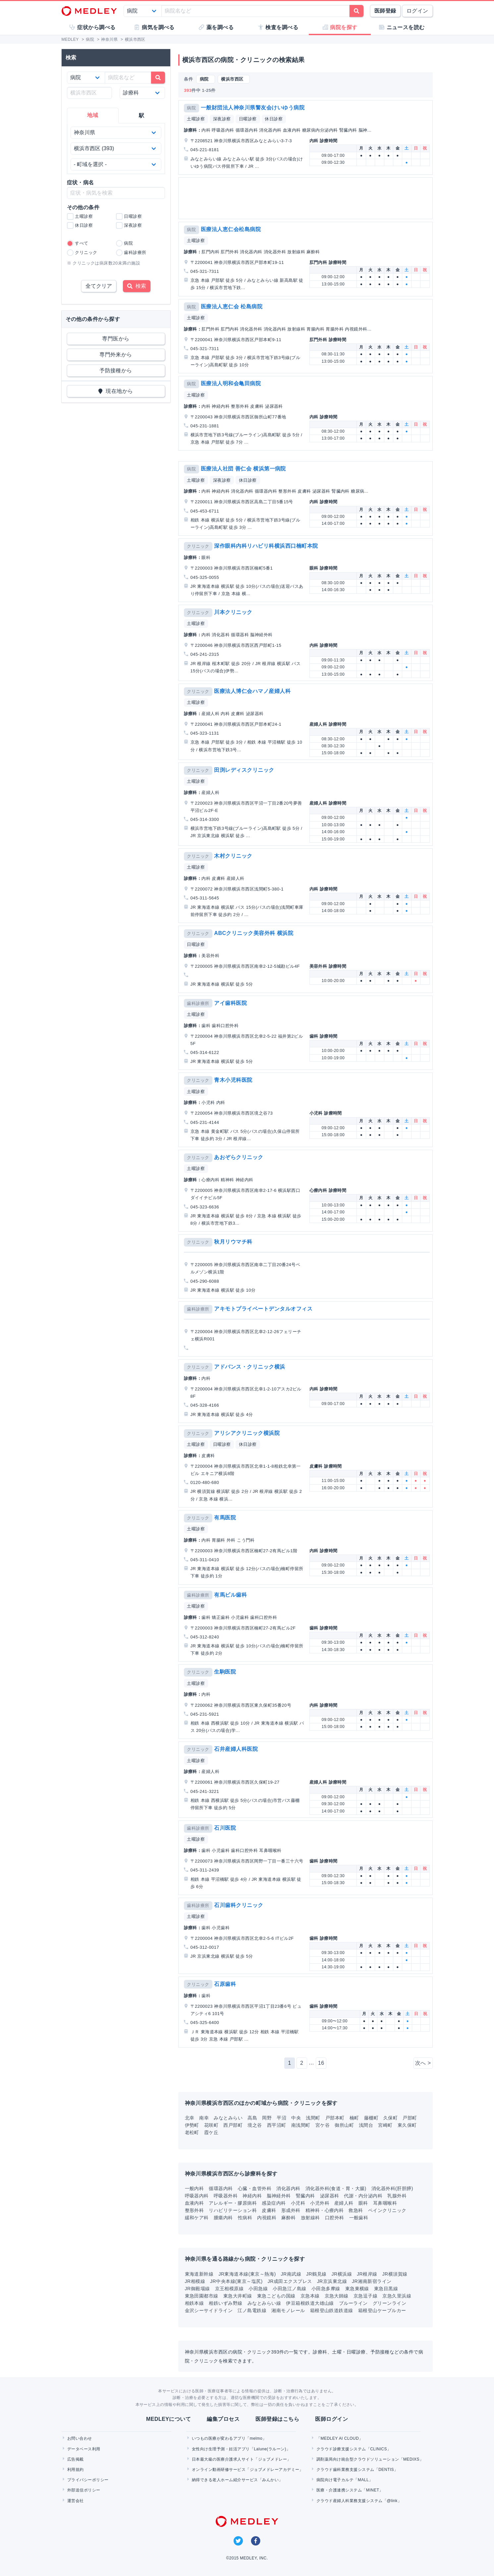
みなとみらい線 (264, 2303)
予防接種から (115, 370)
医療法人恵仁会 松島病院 (231, 306)
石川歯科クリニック (238, 1905)
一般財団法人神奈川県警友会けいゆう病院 (252, 107)
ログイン (417, 11)
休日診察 (274, 118)
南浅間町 (300, 2125)
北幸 (189, 2117)
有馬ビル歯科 (230, 1595)
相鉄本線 (194, 2303)
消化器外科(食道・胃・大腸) (335, 2188)
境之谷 (254, 2125)
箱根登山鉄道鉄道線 (331, 2310)
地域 (92, 115)
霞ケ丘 (211, 2132)
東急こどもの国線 (276, 2296)
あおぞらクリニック (238, 1157)
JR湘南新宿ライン (371, 2281)
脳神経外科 (279, 2195)
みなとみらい (228, 2117)
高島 (252, 2117)
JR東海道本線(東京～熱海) (247, 2274)
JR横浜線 (342, 2274)
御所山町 (344, 2125)
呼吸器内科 (197, 2195)
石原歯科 (225, 1984)
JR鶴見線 (316, 2274)
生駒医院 (225, 1672)
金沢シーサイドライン (209, 2310)
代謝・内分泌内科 (363, 2195)
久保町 (390, 2117)
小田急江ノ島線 (289, 2288)
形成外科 (291, 2210)
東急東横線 (357, 2288)
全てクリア (98, 286)
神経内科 (252, 2195)
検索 (136, 286)
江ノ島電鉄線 (252, 2310)
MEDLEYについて (168, 2419)
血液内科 (194, 2203)
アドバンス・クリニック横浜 (249, 1367)
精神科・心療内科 (324, 2210)
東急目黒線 (386, 2288)
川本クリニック (233, 612)
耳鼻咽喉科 (385, 2203)
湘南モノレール (288, 2310)
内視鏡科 (266, 2217)
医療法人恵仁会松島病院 (231, 229)
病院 (191, 107)
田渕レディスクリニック (244, 770)
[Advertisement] (307, 198)
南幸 (204, 2117)
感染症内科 (274, 2203)
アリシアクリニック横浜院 (247, 1433)
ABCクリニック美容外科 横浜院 (253, 933)
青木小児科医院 (233, 1080)
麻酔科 (288, 2217)
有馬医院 (225, 1517)
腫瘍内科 (223, 2217)
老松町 (192, 2132)
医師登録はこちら (277, 2419)
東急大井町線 (237, 2296)
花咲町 (211, 2125)
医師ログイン (331, 2419)
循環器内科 (221, 2188)
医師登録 (385, 11)
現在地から (115, 391)
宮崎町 (385, 2125)
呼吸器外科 (226, 2195)
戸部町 (410, 2117)
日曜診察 (248, 118)
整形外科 (194, 2210)
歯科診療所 (198, 1003)
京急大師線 (337, 2296)
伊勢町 (192, 2125)
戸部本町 (335, 2117)
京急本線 (310, 2296)
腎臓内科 (305, 2195)
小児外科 (319, 2203)
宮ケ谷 (322, 2125)
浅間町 (313, 2117)
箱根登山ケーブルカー (382, 2310)
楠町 (354, 2117)
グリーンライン (389, 2303)
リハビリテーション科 (233, 2210)
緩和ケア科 (197, 2217)
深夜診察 (222, 118)
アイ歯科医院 (230, 1003)
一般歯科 (358, 2217)
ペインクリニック (387, 2210)
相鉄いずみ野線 (225, 2303)
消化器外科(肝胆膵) (392, 2188)
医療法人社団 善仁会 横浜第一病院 (243, 468)
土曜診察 (196, 118)
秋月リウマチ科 (233, 1242)
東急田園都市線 (201, 2296)
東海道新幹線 (199, 2274)
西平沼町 (276, 2125)
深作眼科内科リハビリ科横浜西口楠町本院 (266, 546)
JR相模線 (195, 2281)
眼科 (363, 2203)
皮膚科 (269, 2210)
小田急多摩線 (325, 2288)
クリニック (198, 546)
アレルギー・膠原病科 (233, 2203)
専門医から (115, 338)
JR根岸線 (367, 2274)
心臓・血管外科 (254, 2188)
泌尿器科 (329, 2195)
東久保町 (407, 2125)
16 (321, 2063)
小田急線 (258, 2288)
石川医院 (225, 1828)
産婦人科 (344, 2203)
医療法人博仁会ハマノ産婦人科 (252, 691)
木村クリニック (233, 856)
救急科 (356, 2210)
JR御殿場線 (197, 2288)
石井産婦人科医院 (236, 1749)
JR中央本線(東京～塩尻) (236, 2281)
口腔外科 (334, 2217)
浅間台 (366, 2125)
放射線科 (310, 2217)
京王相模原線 (229, 2288)
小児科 (298, 2203)
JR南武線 (291, 2274)
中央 (296, 2117)
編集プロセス (223, 2419)
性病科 (245, 2217)
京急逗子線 (365, 2296)
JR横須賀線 (395, 2274)
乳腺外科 (397, 2195)
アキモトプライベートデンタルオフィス (263, 1309)
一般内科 (194, 2188)
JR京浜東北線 (332, 2281)
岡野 (267, 2117)
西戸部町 (233, 2125)
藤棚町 (371, 2117)
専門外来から (115, 354)
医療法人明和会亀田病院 (231, 383)
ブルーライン (353, 2303)
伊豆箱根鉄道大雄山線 (310, 2303)
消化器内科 (288, 2188)
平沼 (281, 2117)
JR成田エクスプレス (290, 2281)
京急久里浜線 (396, 2296)
